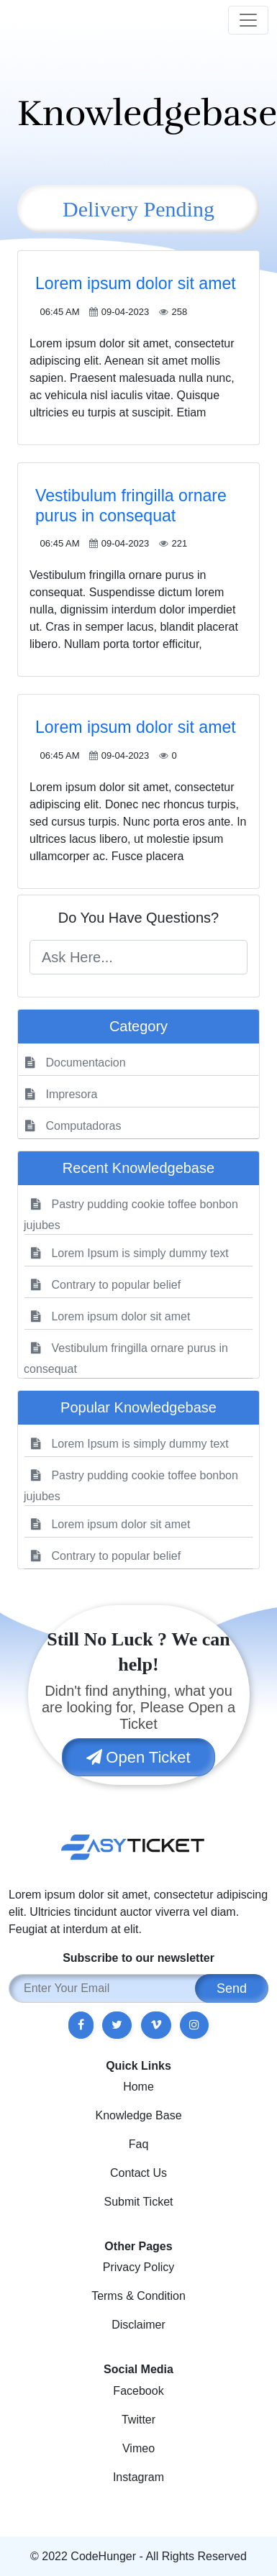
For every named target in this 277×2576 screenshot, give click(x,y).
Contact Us (138, 2173)
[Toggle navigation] (248, 20)
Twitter (138, 2419)
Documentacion (75, 1062)
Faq (139, 2144)
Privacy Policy (139, 2267)
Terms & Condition (138, 2296)
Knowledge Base (138, 2115)
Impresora (61, 1094)
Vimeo (138, 2448)
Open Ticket (138, 1757)
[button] (81, 2025)
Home (138, 2087)
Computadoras (73, 1126)
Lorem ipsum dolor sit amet (135, 283)
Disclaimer (138, 2325)
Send (232, 1988)
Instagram (138, 2477)
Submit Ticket (138, 2202)
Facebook (138, 2391)
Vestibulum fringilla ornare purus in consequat (131, 505)
